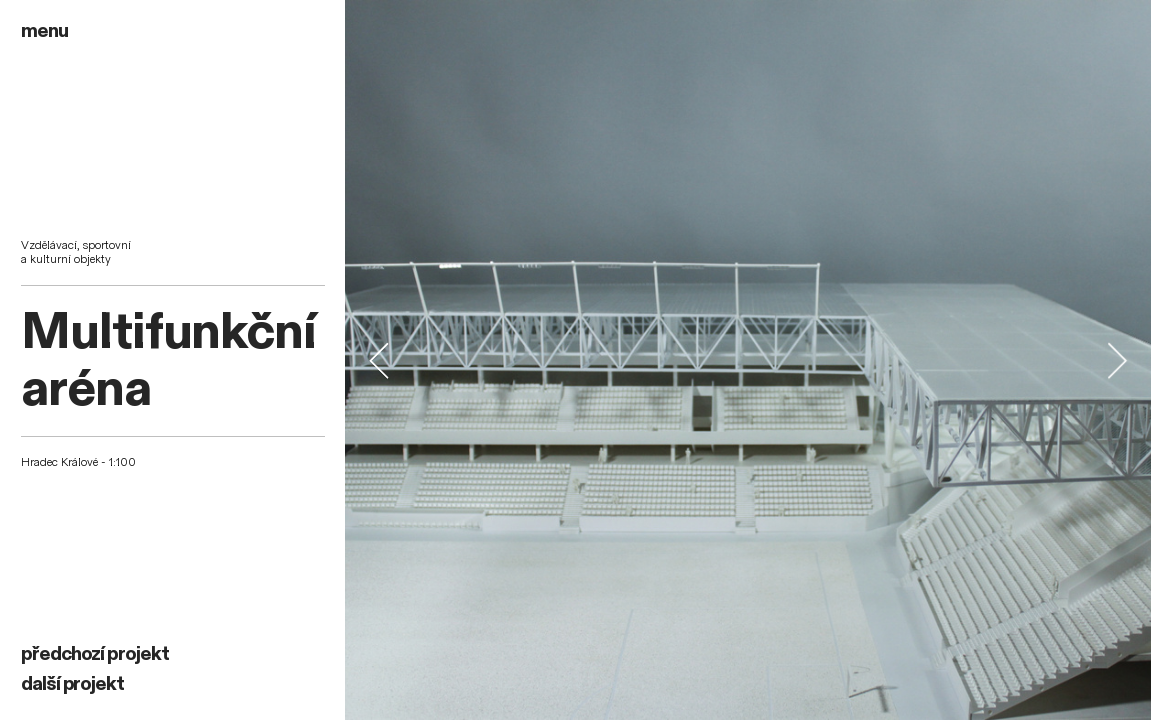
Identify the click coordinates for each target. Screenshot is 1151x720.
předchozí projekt (95, 654)
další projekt (73, 684)
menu (44, 31)
